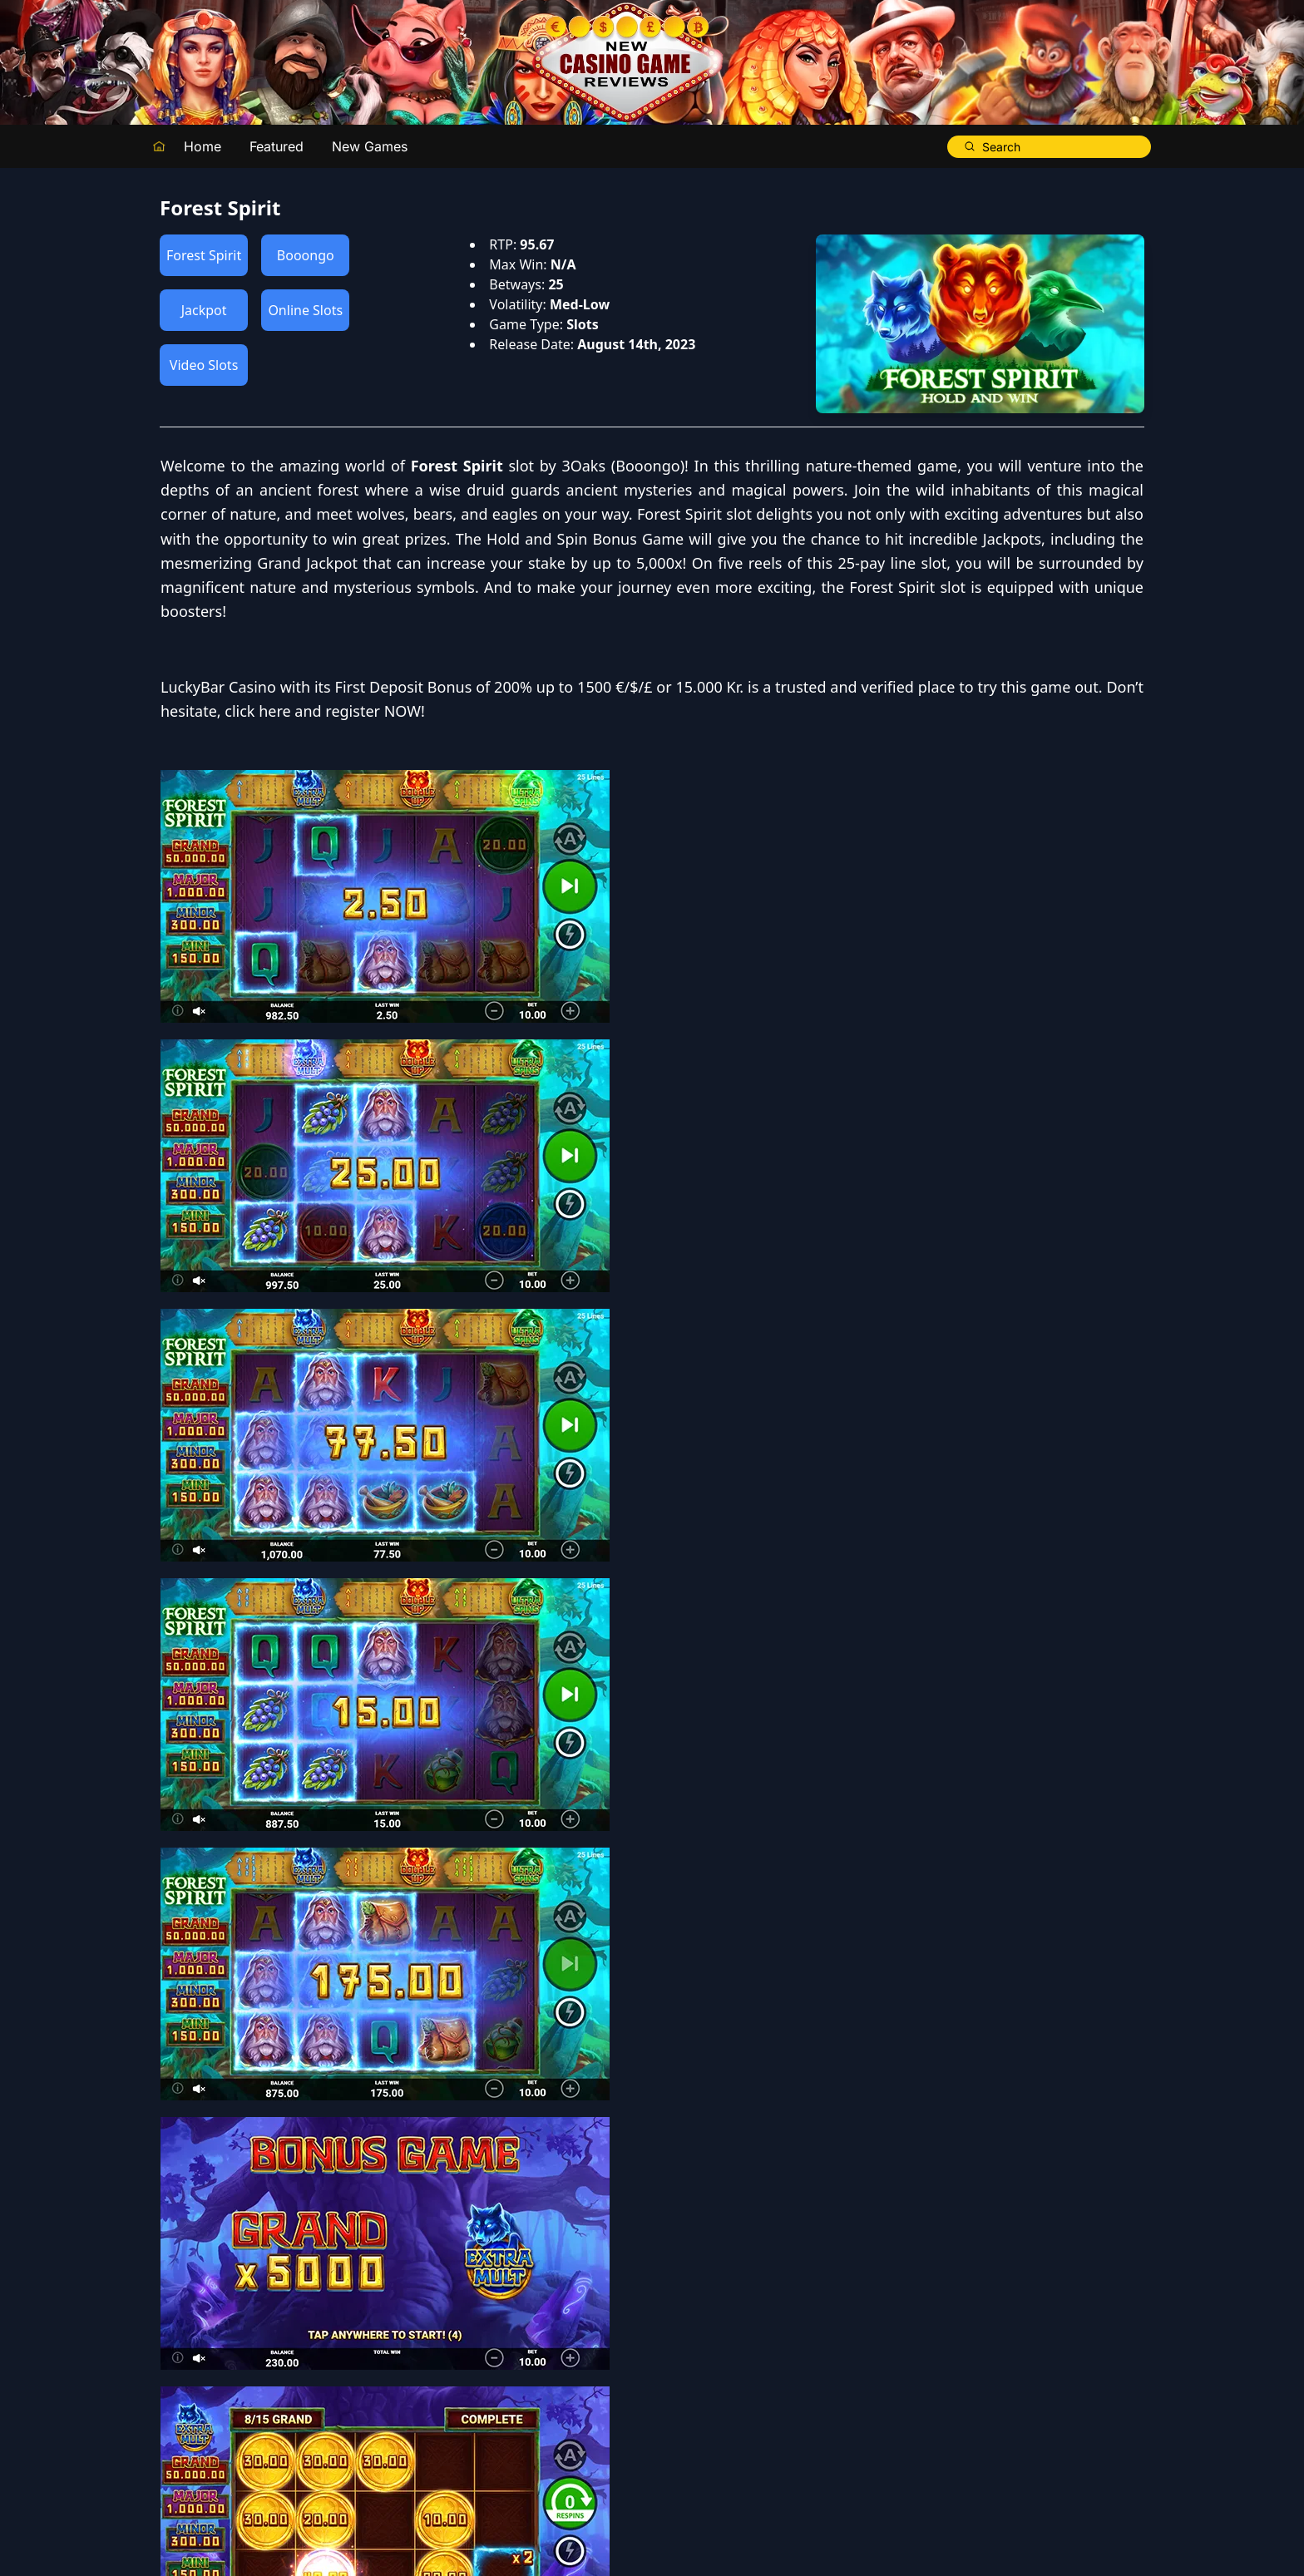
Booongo (305, 255)
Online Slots (305, 310)
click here (750, 881)
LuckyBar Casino (710, 832)
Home (202, 146)
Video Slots (204, 365)
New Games (370, 146)
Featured (276, 146)
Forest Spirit (203, 255)
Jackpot (204, 310)
